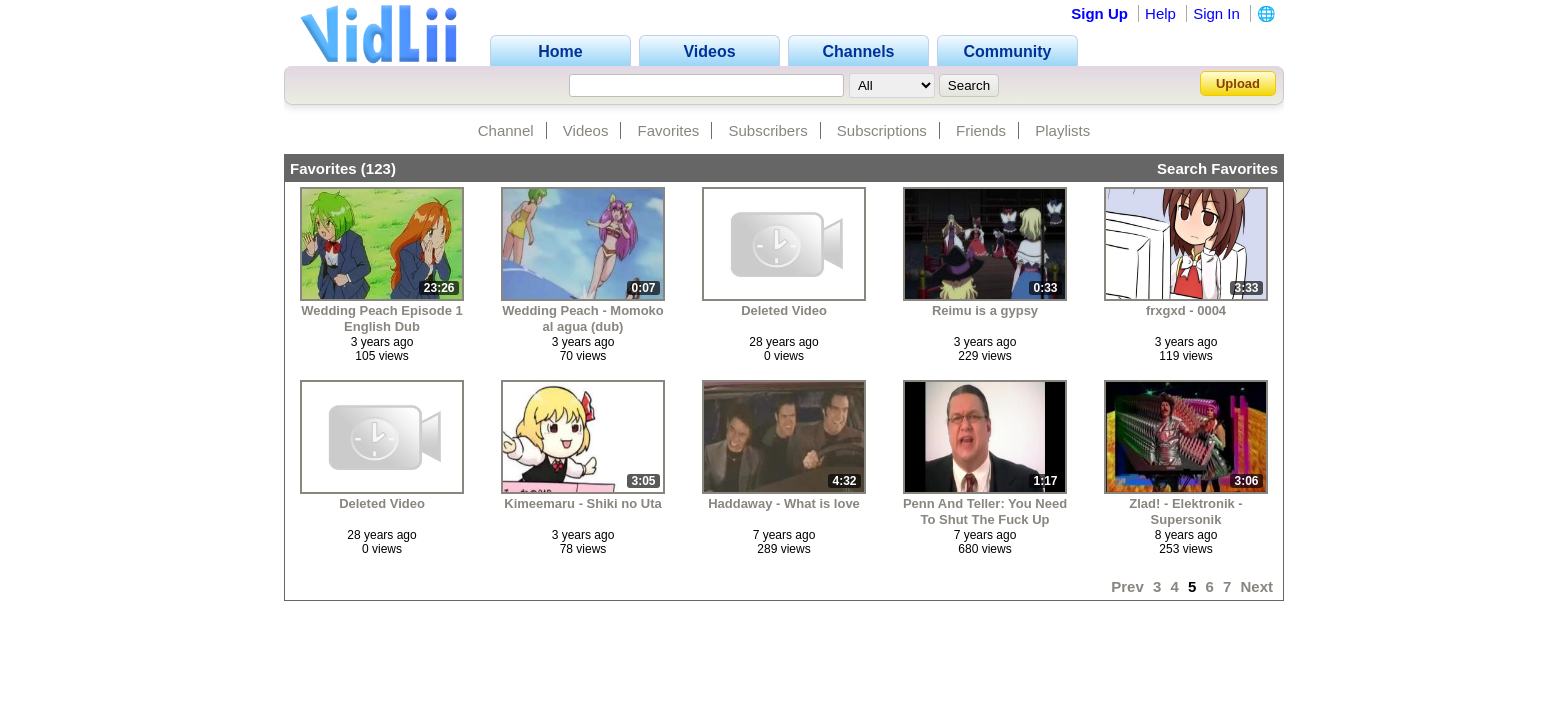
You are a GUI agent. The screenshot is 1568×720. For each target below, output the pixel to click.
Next (1256, 586)
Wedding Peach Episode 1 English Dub (382, 318)
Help (1160, 13)
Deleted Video (784, 310)
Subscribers (767, 130)
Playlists (1062, 130)
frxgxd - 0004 (1186, 310)
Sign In (1216, 13)
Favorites (669, 130)
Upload (1238, 83)
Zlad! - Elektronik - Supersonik (1185, 511)
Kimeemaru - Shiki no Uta (582, 503)
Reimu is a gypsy (985, 310)
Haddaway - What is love (784, 503)
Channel (506, 130)
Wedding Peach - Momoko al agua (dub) (583, 318)
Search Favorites (1217, 168)
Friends (981, 130)
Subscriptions (882, 130)
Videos (586, 130)
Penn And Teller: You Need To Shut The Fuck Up (985, 511)
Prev (1127, 586)
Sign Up (1099, 13)
